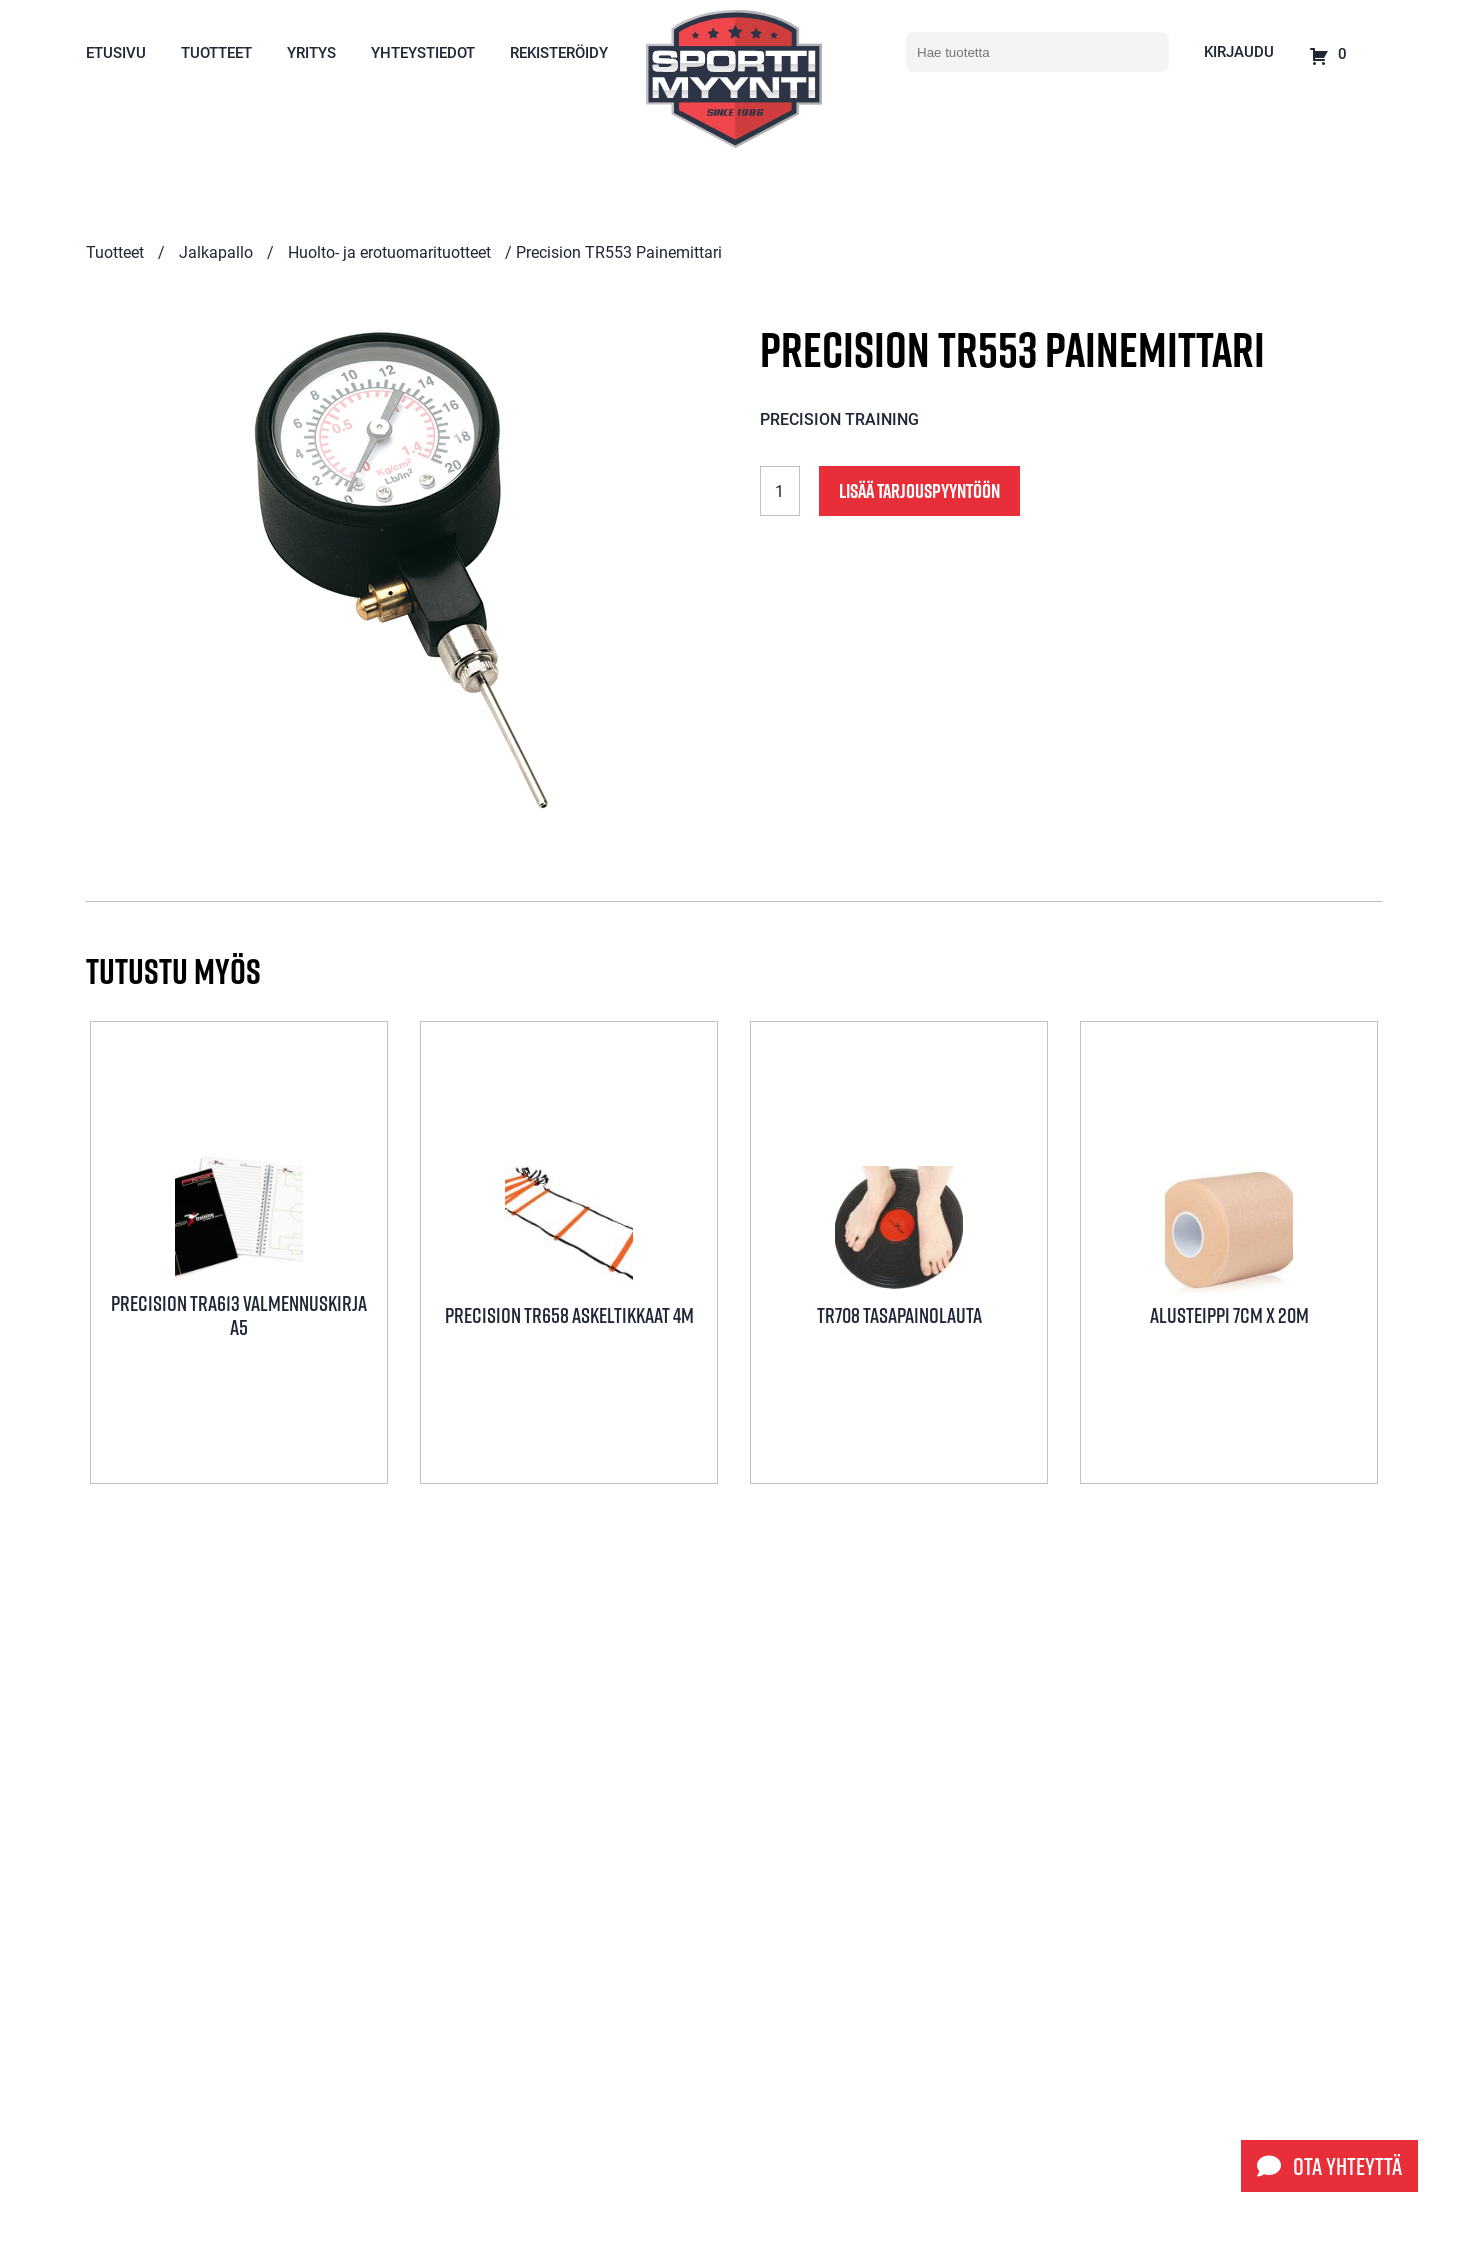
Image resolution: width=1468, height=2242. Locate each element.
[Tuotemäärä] (780, 491)
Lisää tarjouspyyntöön (919, 491)
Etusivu (116, 52)
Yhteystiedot (423, 52)
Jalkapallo (216, 251)
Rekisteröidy (559, 52)
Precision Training (839, 418)
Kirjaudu (1239, 51)
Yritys (311, 52)
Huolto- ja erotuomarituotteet (389, 251)
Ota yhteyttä (1329, 2166)
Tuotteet (216, 52)
